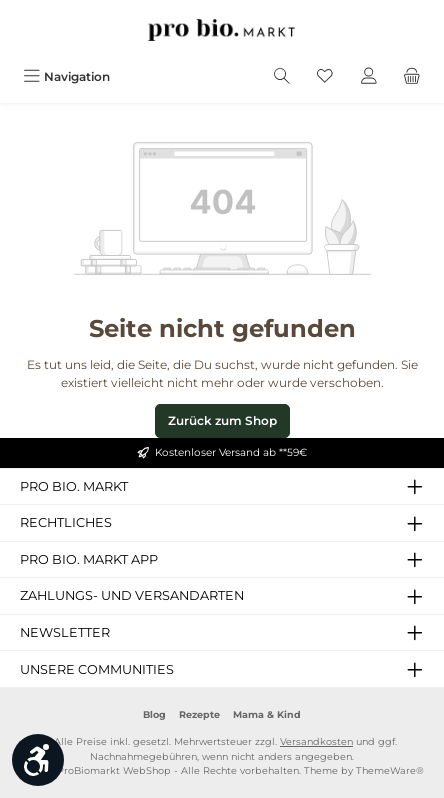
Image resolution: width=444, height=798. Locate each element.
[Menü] (66, 76)
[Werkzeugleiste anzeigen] (38, 760)
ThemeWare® (390, 770)
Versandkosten (316, 741)
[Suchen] (282, 76)
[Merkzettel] (325, 76)
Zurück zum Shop (222, 420)
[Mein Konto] (369, 76)
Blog (154, 714)
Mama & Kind (267, 714)
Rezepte (199, 714)
